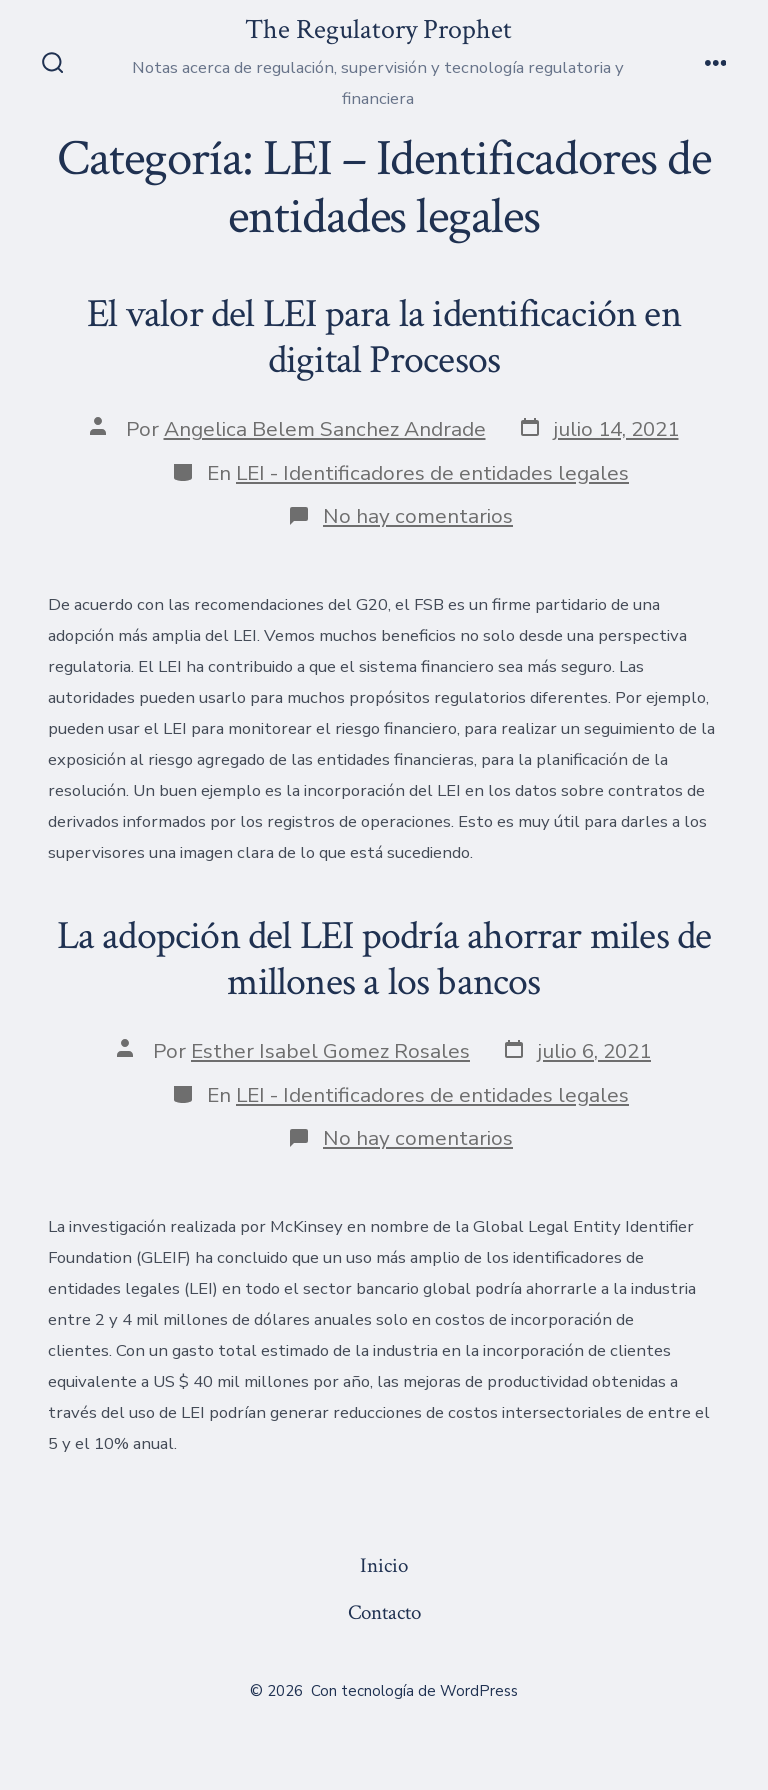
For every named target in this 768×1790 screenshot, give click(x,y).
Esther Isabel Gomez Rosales (330, 1051)
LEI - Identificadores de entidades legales (432, 473)
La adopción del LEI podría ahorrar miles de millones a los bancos (384, 959)
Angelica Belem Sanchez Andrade (325, 429)
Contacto (384, 1612)
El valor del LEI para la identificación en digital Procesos (384, 337)
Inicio (384, 1565)
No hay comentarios (418, 516)
